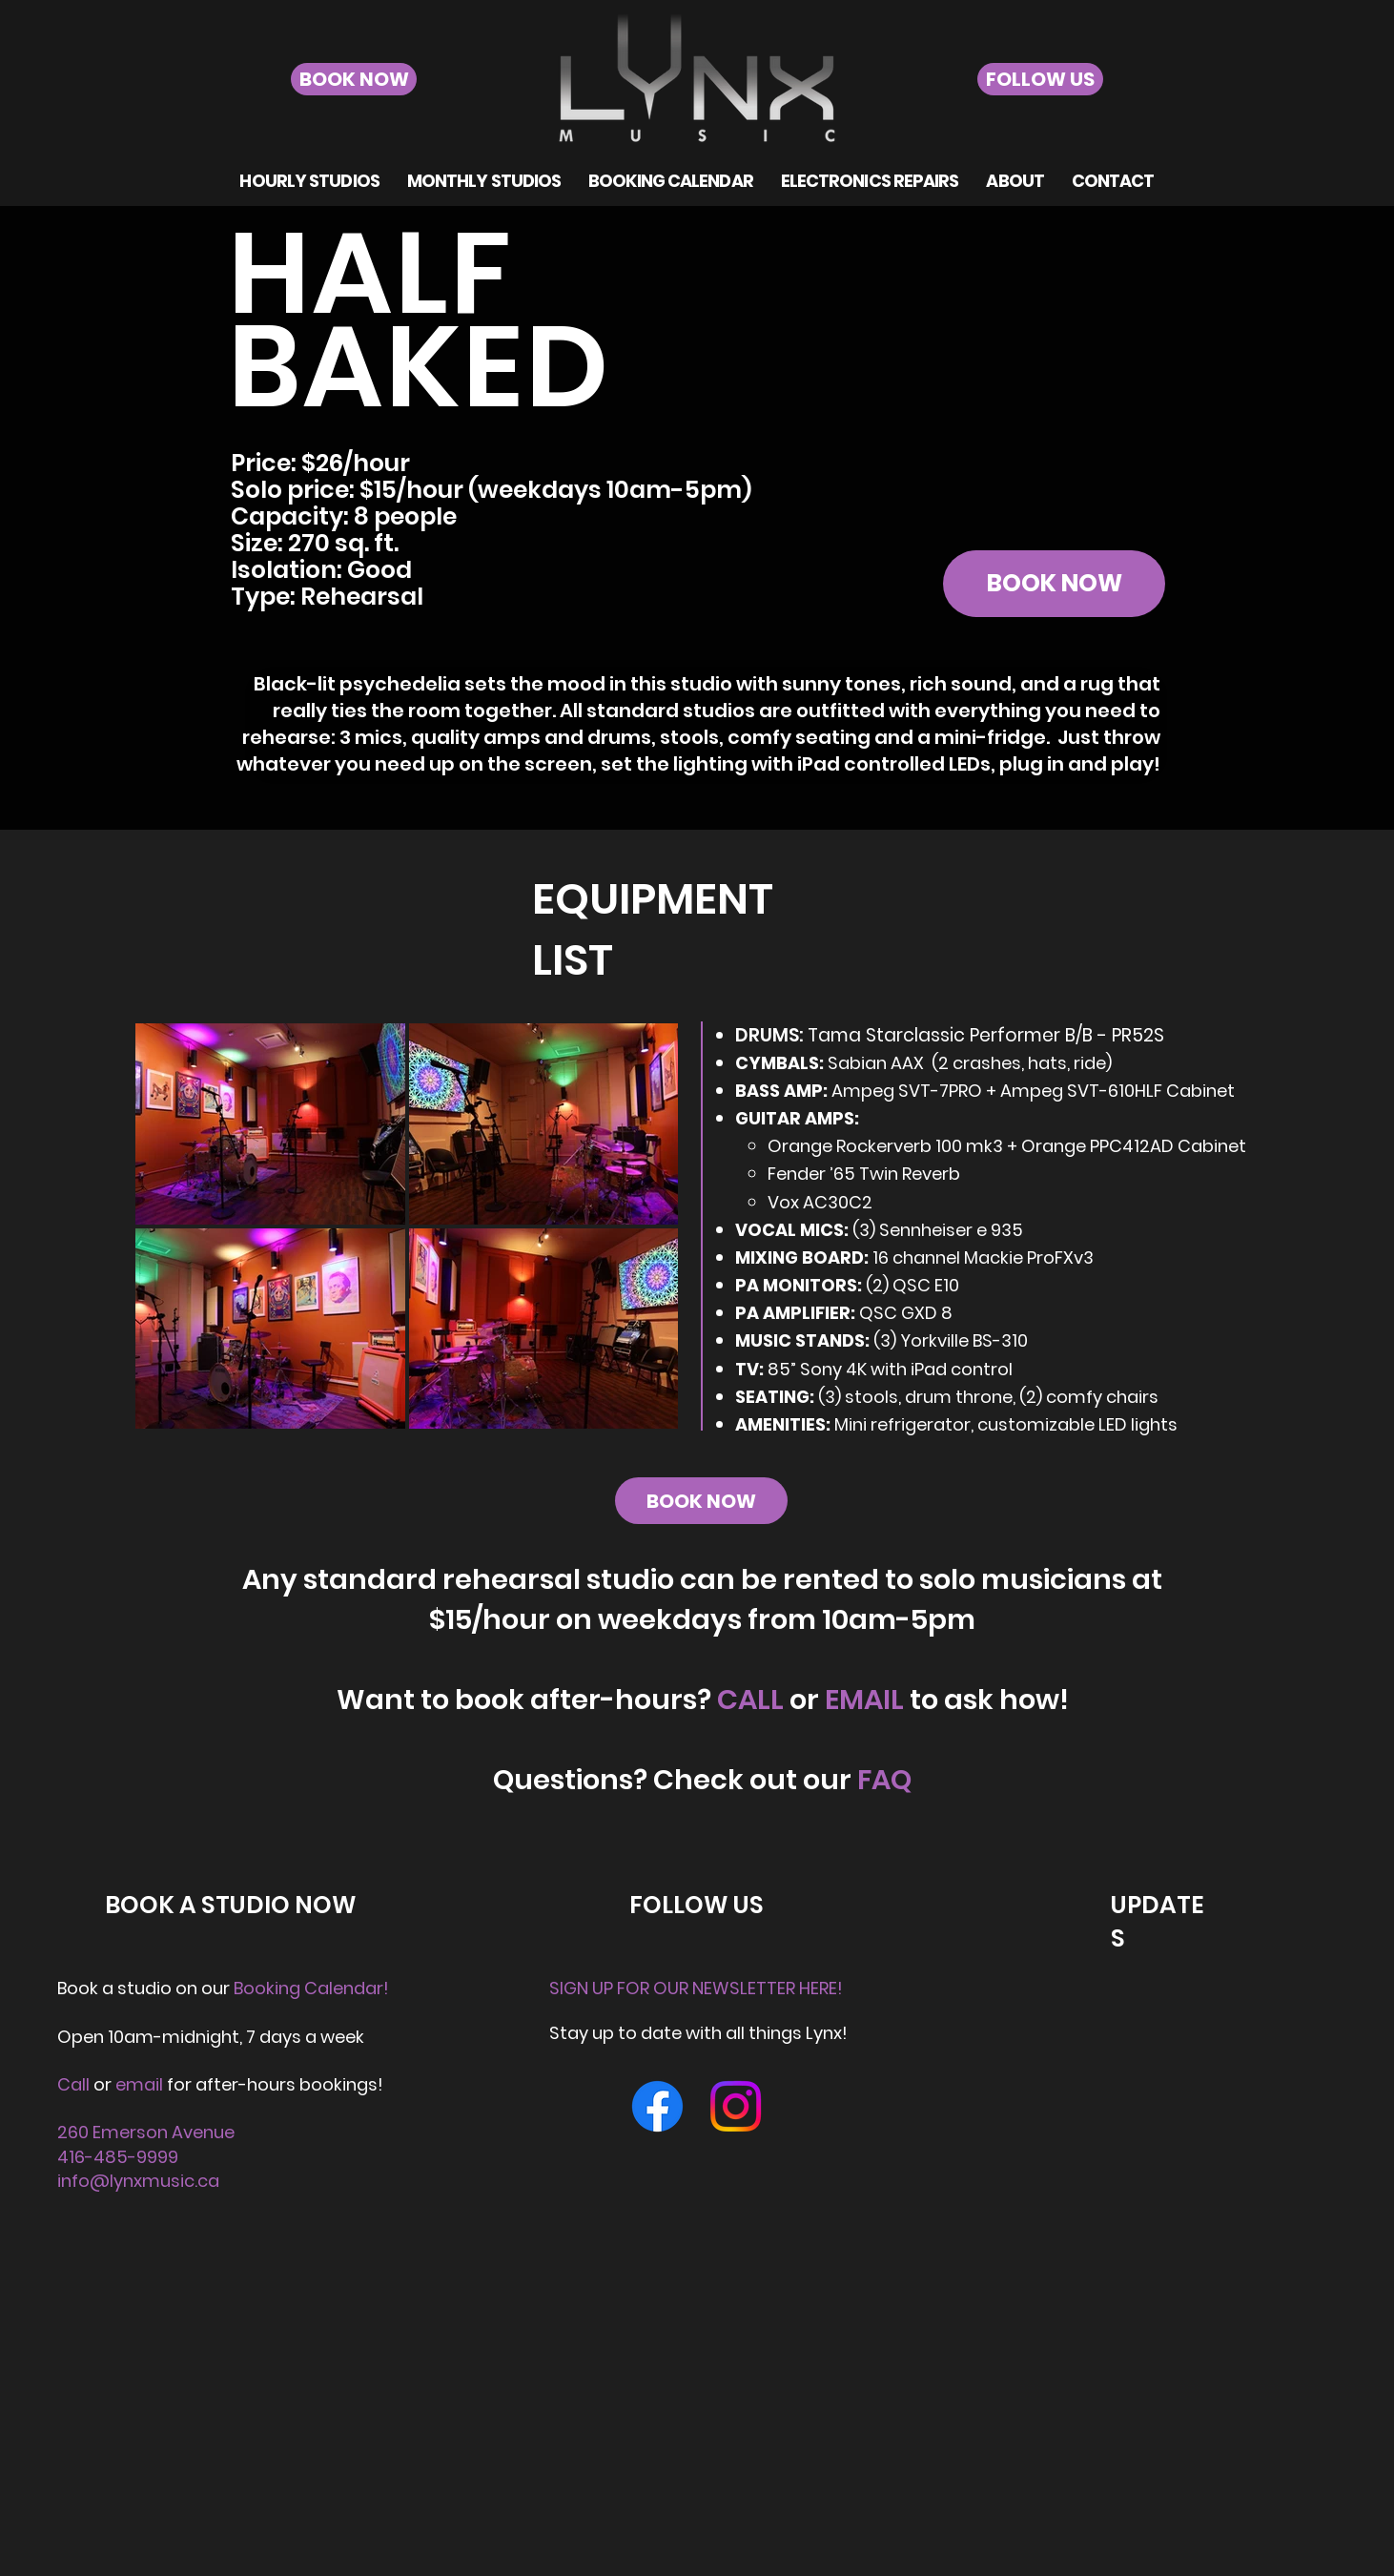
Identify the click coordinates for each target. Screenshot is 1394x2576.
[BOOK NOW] (354, 79)
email (141, 2084)
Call (73, 2084)
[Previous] (107, 400)
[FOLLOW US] (1040, 79)
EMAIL (864, 1699)
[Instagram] (735, 2106)
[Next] (1287, 400)
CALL (750, 1699)
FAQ (884, 1780)
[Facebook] (657, 2106)
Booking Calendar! (311, 1988)
